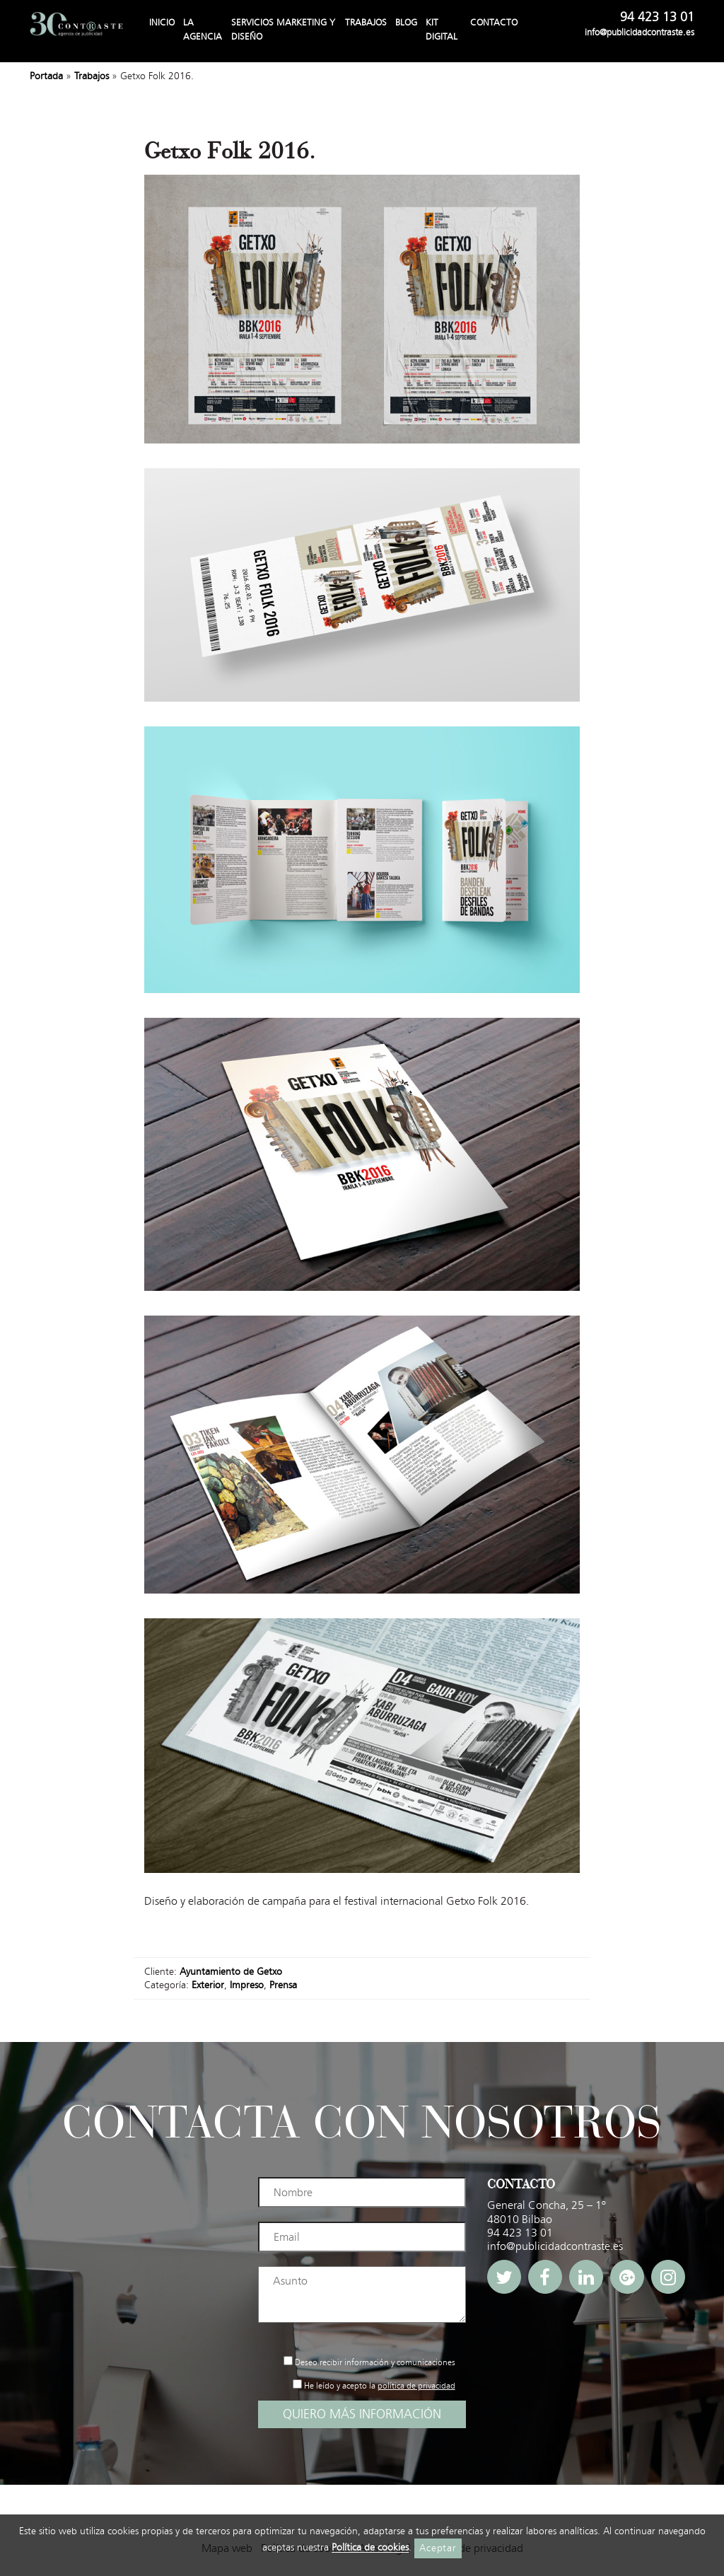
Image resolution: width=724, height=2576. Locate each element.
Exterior (208, 1985)
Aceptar (438, 2548)
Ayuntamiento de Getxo (231, 1972)
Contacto (494, 22)
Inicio (162, 22)
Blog (406, 22)
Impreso (247, 1985)
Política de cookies (370, 2548)
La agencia (202, 29)
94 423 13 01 (657, 18)
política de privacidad (416, 2386)
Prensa (283, 1985)
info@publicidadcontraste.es (639, 32)
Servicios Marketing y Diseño (283, 29)
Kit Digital (441, 29)
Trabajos (366, 22)
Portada (46, 76)
